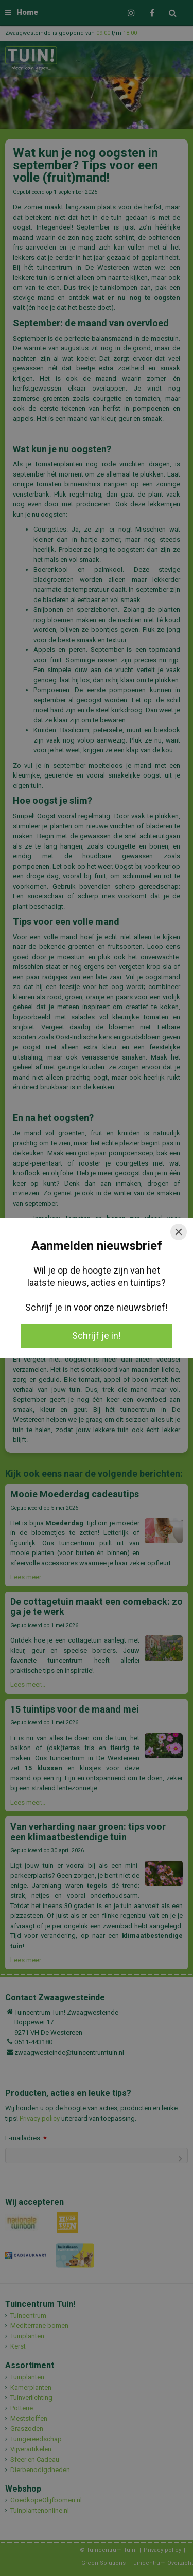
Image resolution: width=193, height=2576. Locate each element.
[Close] (178, 1232)
